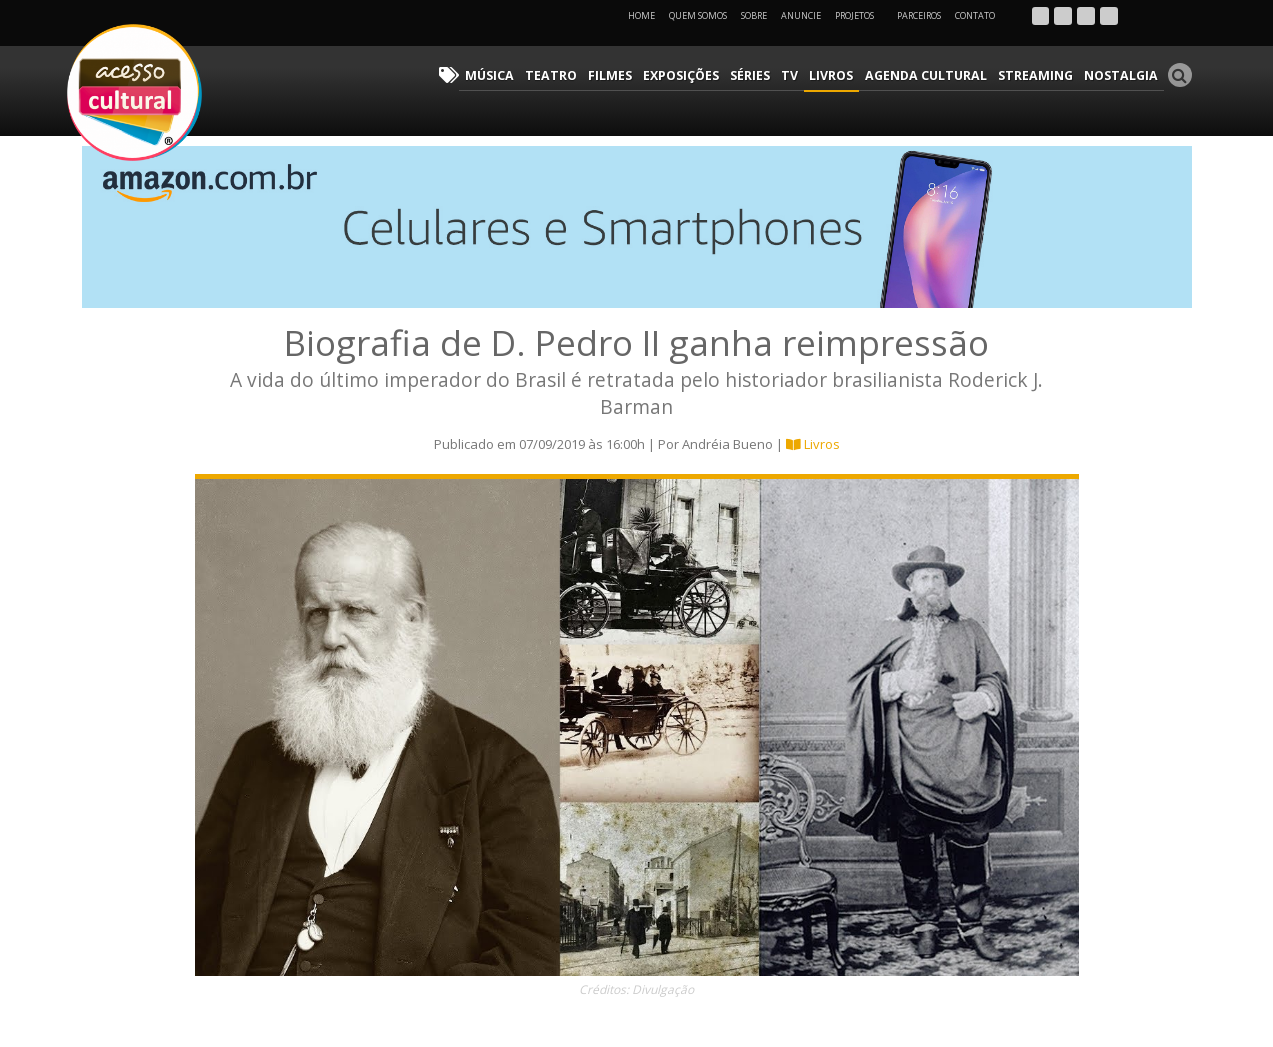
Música (516, 75)
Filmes (630, 75)
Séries (768, 75)
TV (806, 75)
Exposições (700, 75)
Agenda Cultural (937, 75)
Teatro (574, 75)
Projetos (861, 15)
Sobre (754, 15)
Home (641, 15)
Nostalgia (1123, 75)
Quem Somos (698, 15)
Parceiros (919, 15)
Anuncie (801, 15)
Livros (846, 75)
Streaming (1042, 75)
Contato (975, 15)
